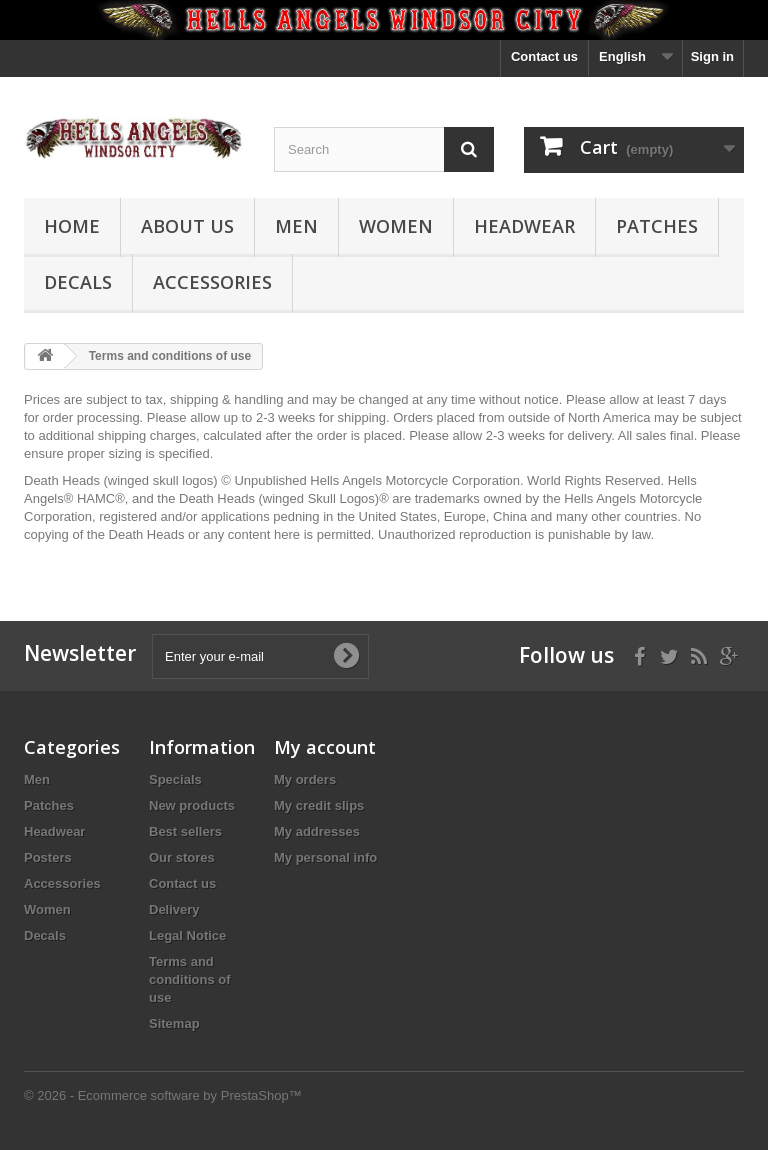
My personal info (325, 857)
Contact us (544, 56)
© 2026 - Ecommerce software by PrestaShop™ (163, 1095)
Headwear (524, 226)
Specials (175, 779)
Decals (78, 282)
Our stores (182, 857)
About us (187, 226)
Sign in (712, 56)
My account (325, 747)
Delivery (174, 909)
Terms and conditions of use (190, 979)
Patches (657, 226)
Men (296, 226)
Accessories (212, 282)
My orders (305, 779)
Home (72, 226)
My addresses (317, 831)
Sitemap (174, 1023)
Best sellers (185, 831)
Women (396, 226)
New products (192, 805)
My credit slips (319, 805)
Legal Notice (187, 935)
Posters (48, 857)
